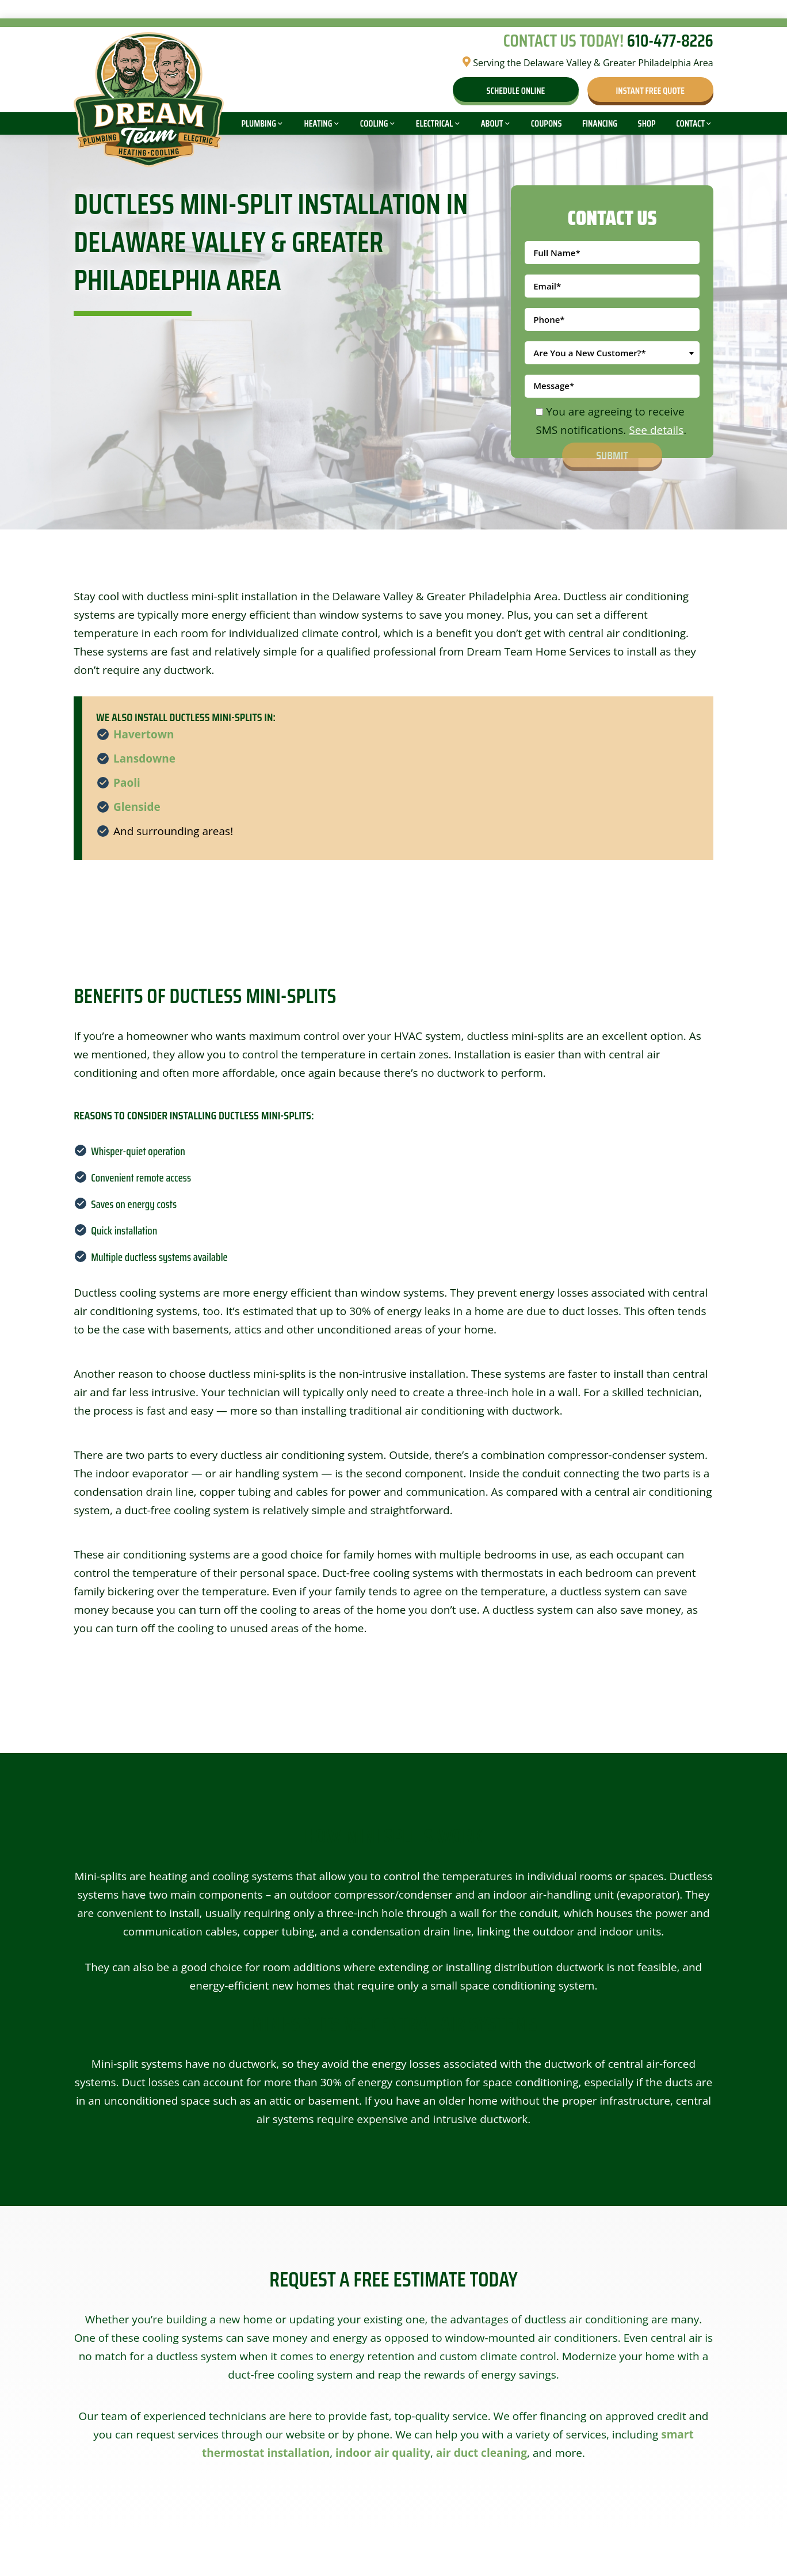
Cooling (374, 123)
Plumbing (259, 123)
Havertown (143, 734)
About (492, 123)
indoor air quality (382, 2452)
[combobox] (612, 352)
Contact (690, 123)
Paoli (126, 782)
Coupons (546, 123)
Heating (318, 123)
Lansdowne (144, 758)
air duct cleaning (481, 2452)
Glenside (137, 806)
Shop (647, 123)
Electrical (434, 123)
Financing (599, 123)
